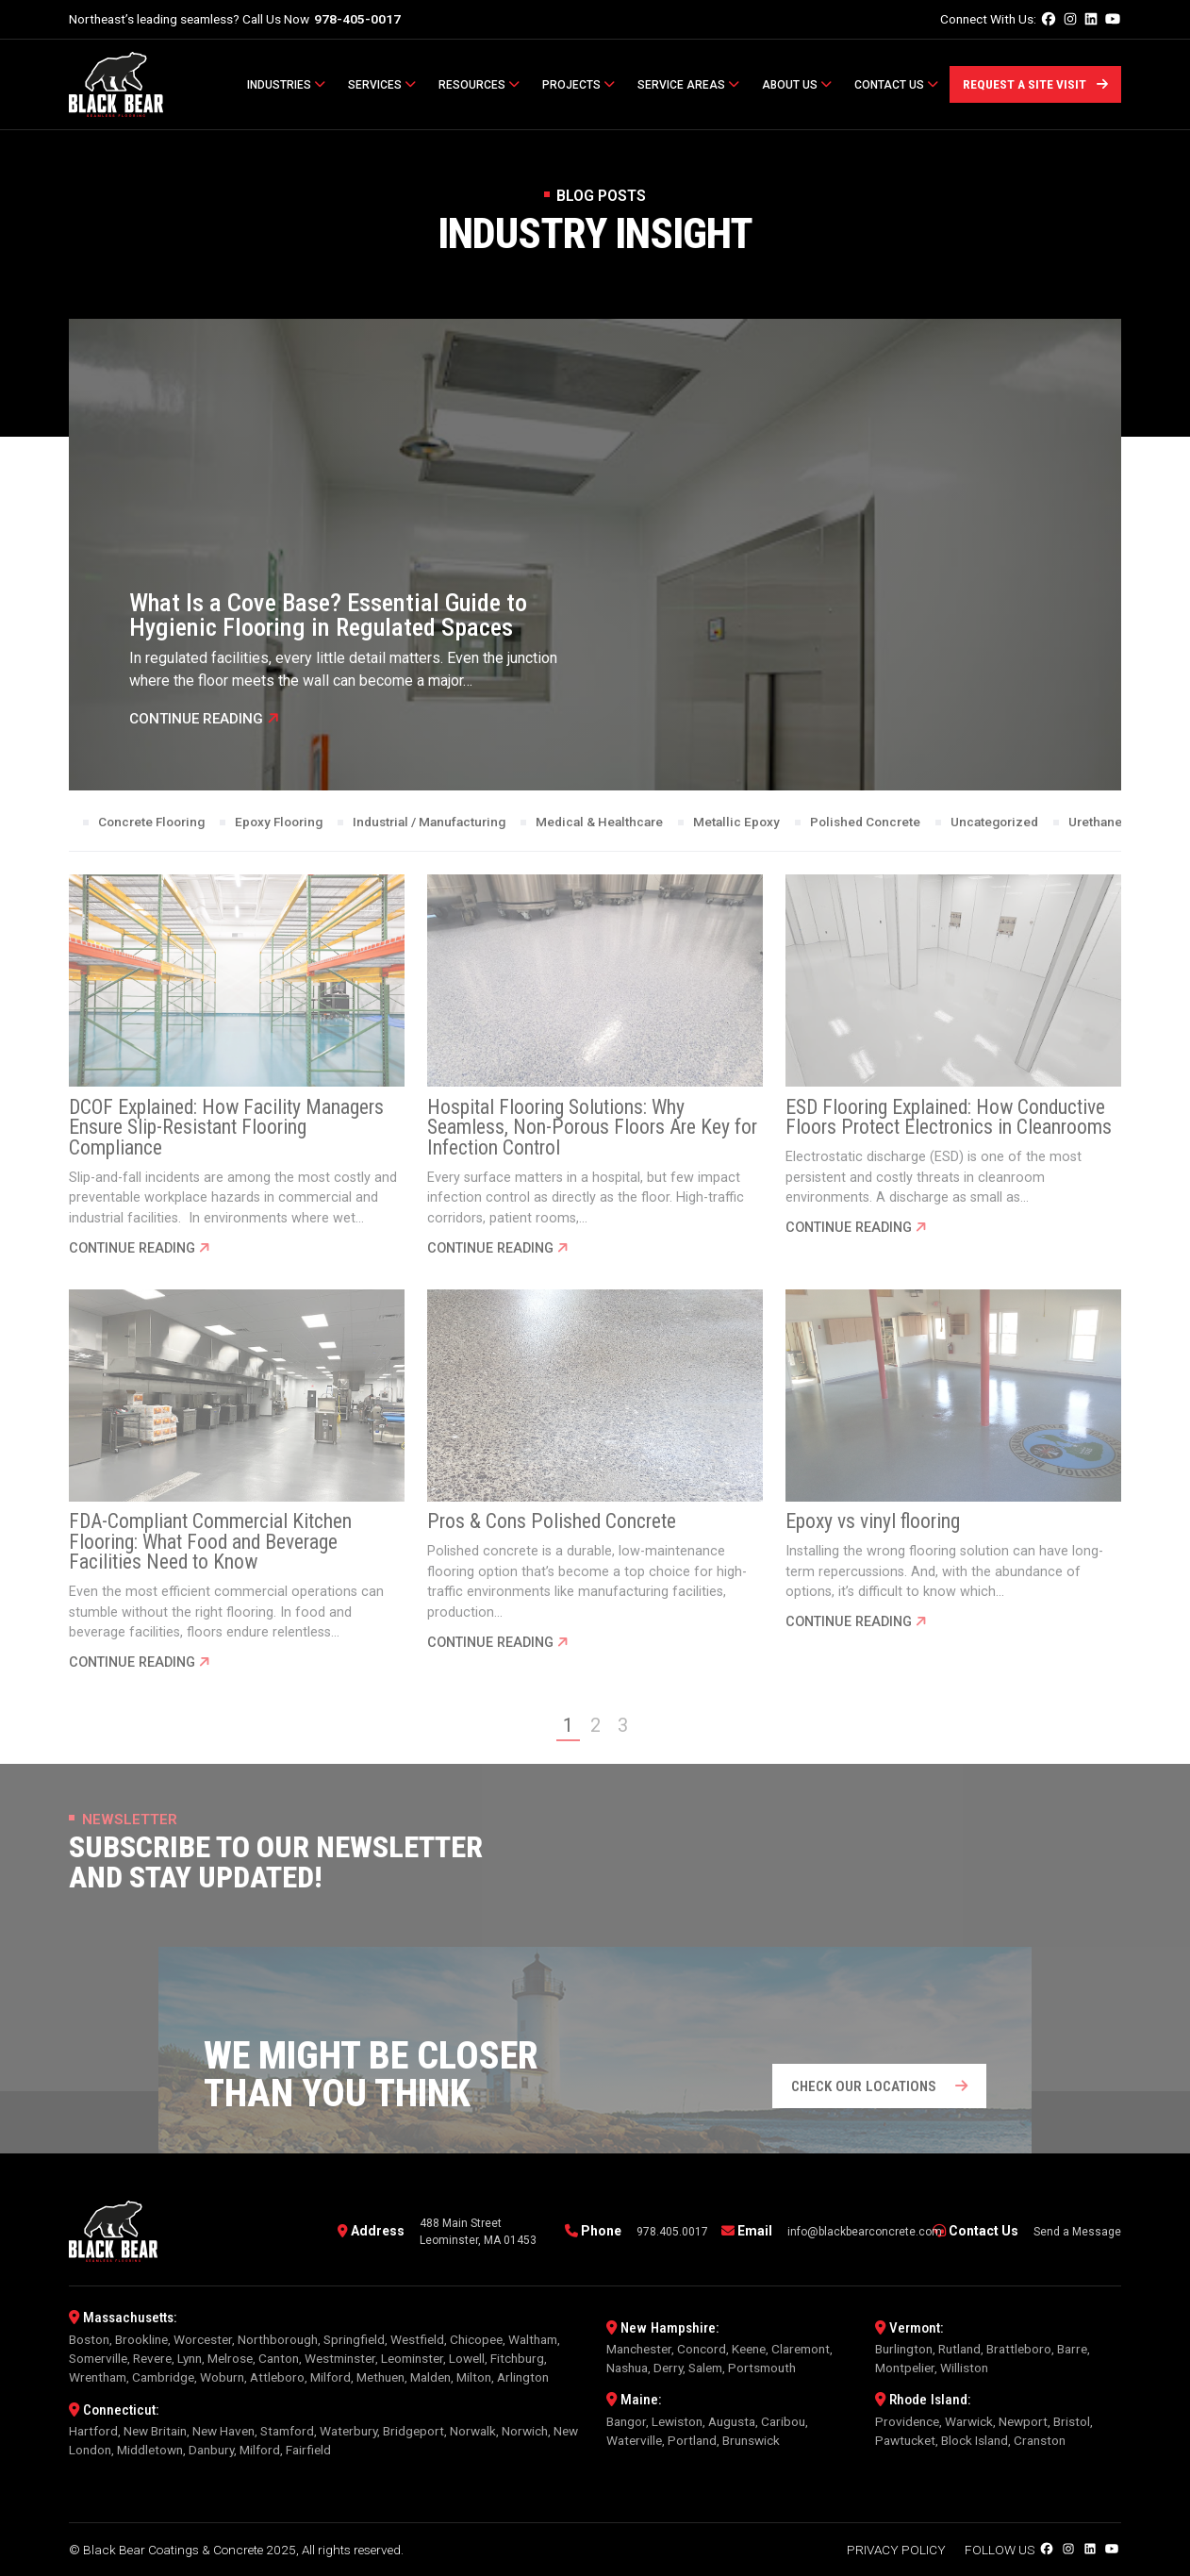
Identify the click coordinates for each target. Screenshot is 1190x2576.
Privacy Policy (896, 2549)
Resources (479, 84)
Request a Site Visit (1035, 83)
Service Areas (688, 84)
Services (382, 84)
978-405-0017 (357, 18)
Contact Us (896, 84)
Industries (286, 84)
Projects (578, 84)
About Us (797, 84)
